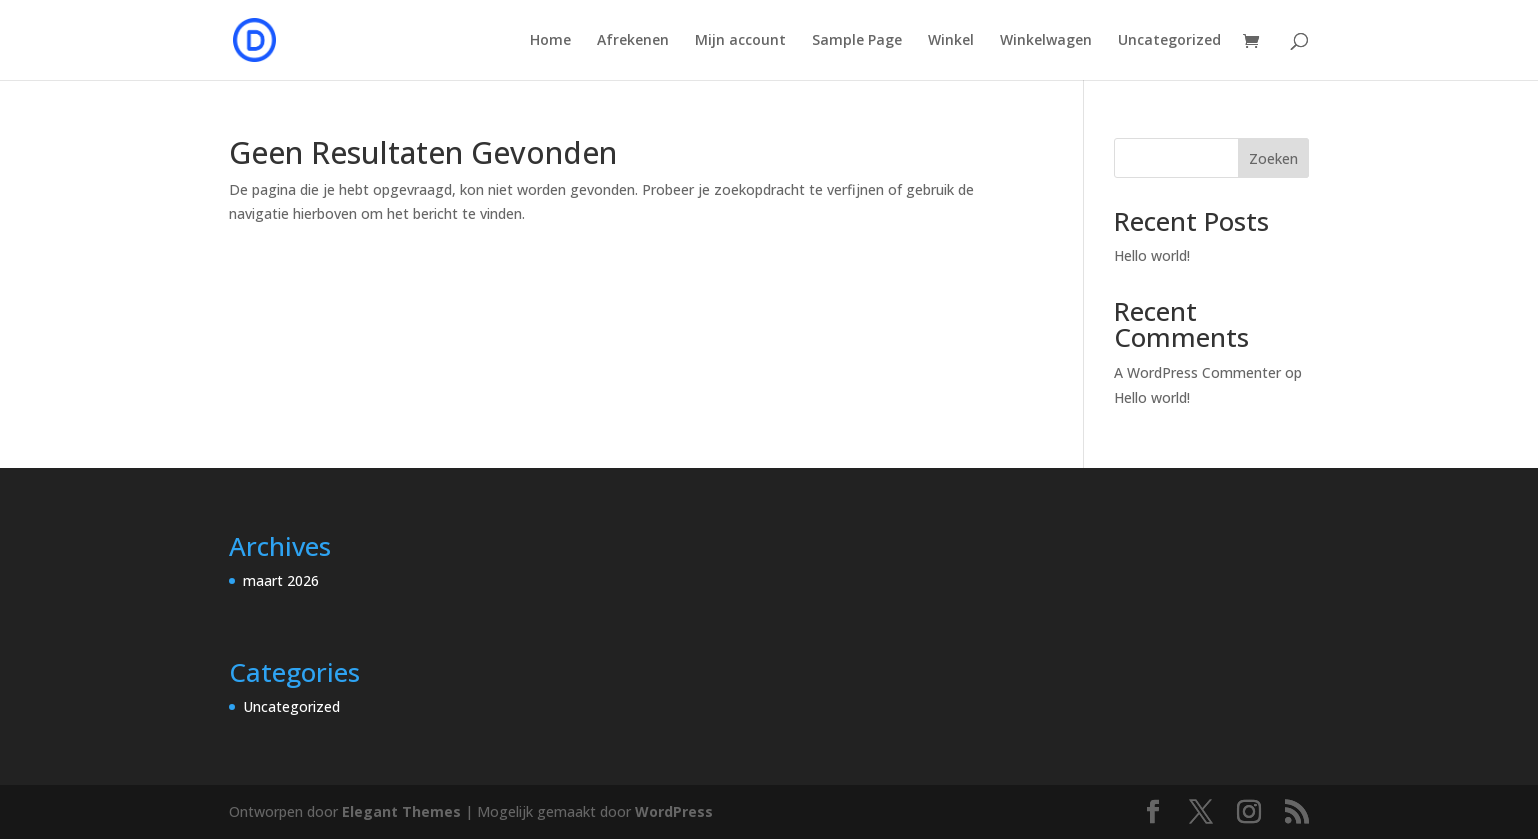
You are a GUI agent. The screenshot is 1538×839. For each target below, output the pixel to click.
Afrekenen (633, 41)
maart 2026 (281, 580)
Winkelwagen (1046, 41)
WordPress (674, 811)
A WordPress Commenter (1197, 372)
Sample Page (857, 41)
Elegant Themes (401, 811)
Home (550, 41)
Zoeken (1273, 158)
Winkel (951, 41)
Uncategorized (1169, 41)
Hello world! (1152, 255)
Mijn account (740, 41)
